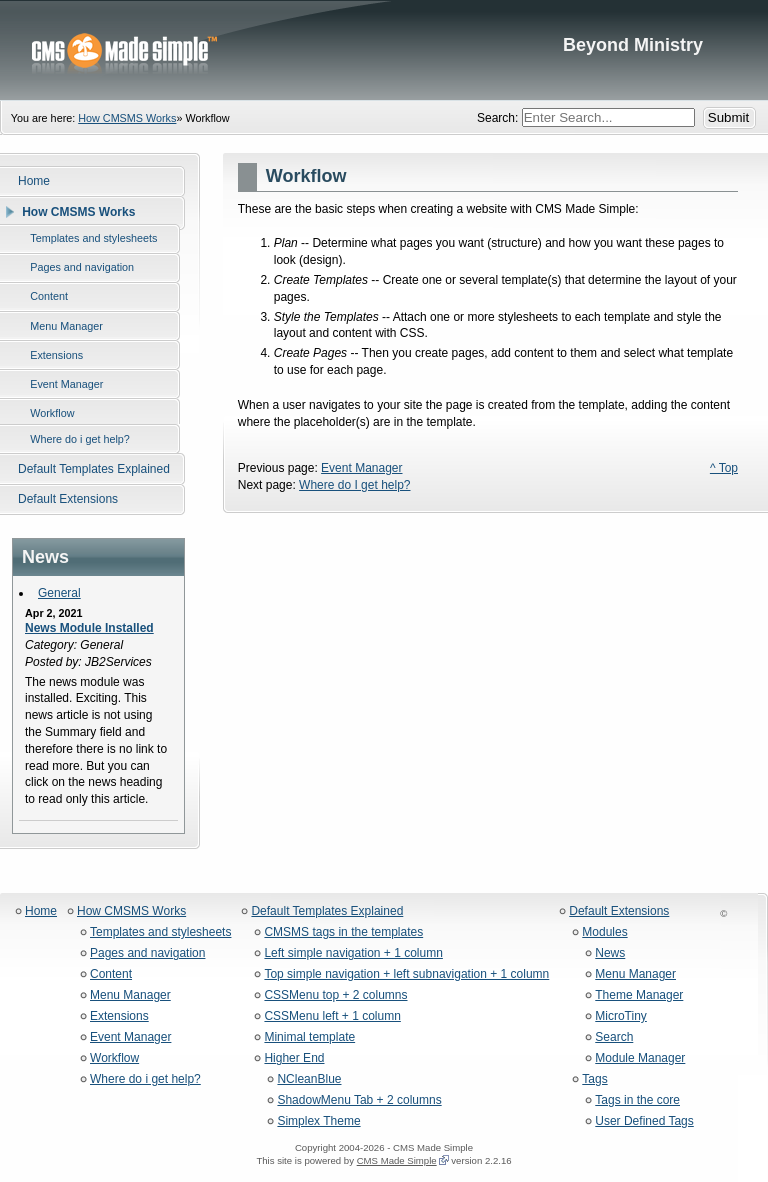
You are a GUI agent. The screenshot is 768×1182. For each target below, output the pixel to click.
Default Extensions (619, 911)
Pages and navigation (147, 953)
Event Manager (361, 468)
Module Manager (640, 1058)
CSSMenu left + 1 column (332, 1016)
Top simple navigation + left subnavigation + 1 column (406, 974)
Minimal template (309, 1037)
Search (614, 1037)
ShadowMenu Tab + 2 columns (359, 1100)
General (59, 593)
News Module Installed (89, 628)
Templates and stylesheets (160, 932)
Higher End (294, 1058)
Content (111, 974)
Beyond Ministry (384, 50)
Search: (499, 118)
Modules (604, 932)
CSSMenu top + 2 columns (335, 995)
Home (41, 911)
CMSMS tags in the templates (343, 932)
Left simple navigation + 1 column (353, 953)
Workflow (114, 1058)
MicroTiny (621, 1016)
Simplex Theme (318, 1121)
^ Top (724, 468)
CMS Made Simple (397, 1160)
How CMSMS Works (127, 118)
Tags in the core (637, 1100)
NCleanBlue (309, 1079)
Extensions (119, 1016)
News (610, 953)
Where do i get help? (145, 1079)
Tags (594, 1079)
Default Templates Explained (327, 911)
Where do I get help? (354, 485)
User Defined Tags (644, 1121)
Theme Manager (639, 995)
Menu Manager (130, 995)
